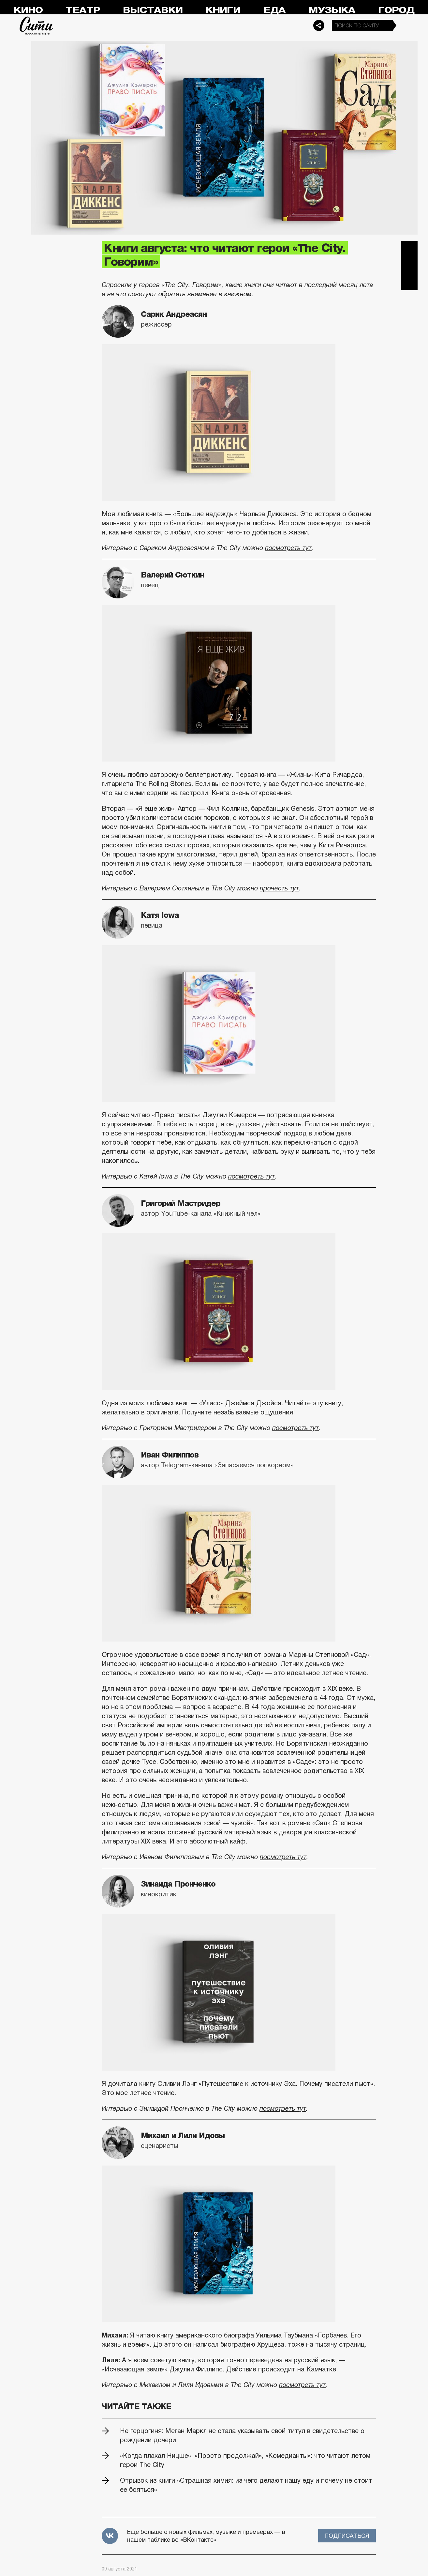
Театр (83, 10)
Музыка (331, 10)
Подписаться (347, 2536)
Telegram (409, 249)
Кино (28, 10)
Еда (274, 10)
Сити (36, 25)
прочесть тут (279, 888)
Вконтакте (409, 265)
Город (396, 10)
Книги (222, 10)
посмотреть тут (288, 547)
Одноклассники (409, 282)
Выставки (153, 10)
